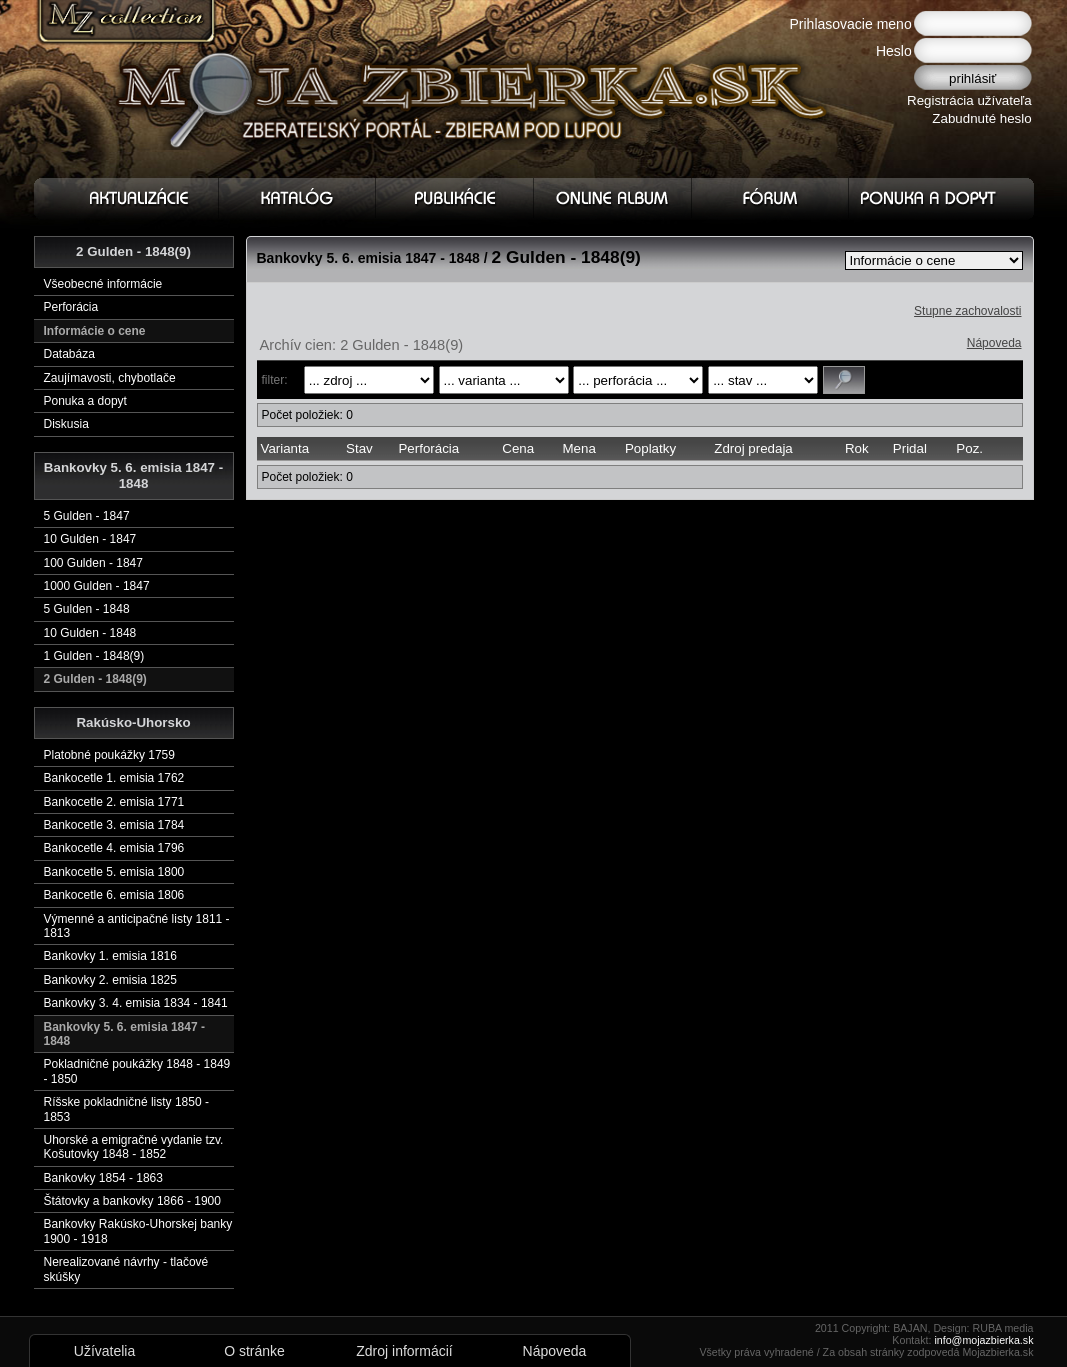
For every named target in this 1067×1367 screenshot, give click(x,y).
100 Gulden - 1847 (93, 563)
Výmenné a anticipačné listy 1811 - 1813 (137, 926)
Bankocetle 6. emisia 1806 (114, 895)
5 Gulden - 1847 (87, 516)
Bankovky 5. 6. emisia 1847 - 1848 (124, 1034)
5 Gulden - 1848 (87, 609)
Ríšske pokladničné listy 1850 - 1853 (126, 1109)
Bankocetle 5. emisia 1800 (114, 872)
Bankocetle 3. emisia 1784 (114, 825)
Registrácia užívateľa (969, 100)
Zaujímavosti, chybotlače (110, 378)
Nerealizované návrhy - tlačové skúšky (126, 1269)
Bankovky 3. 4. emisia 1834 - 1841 (136, 1003)
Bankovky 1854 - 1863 (103, 1178)
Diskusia (66, 424)
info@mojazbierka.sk (983, 1340)
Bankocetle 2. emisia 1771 (114, 802)
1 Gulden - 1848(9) (94, 656)
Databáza (69, 354)
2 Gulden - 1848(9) (95, 679)
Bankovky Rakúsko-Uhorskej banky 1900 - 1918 (138, 1231)
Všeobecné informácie (103, 284)
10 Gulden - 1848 (90, 633)
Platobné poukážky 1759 (109, 755)
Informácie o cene (95, 331)
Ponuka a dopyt (85, 401)
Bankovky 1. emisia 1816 (110, 956)
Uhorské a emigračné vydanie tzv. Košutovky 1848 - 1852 (134, 1147)
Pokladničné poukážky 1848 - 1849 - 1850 (137, 1071)
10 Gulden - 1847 (90, 539)
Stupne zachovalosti (967, 311)
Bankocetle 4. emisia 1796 (114, 848)
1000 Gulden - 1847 (97, 586)
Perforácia (71, 307)
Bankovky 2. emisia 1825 (110, 980)
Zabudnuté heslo (981, 118)
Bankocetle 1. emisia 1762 (114, 778)
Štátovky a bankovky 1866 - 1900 (132, 1201)
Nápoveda (994, 343)
